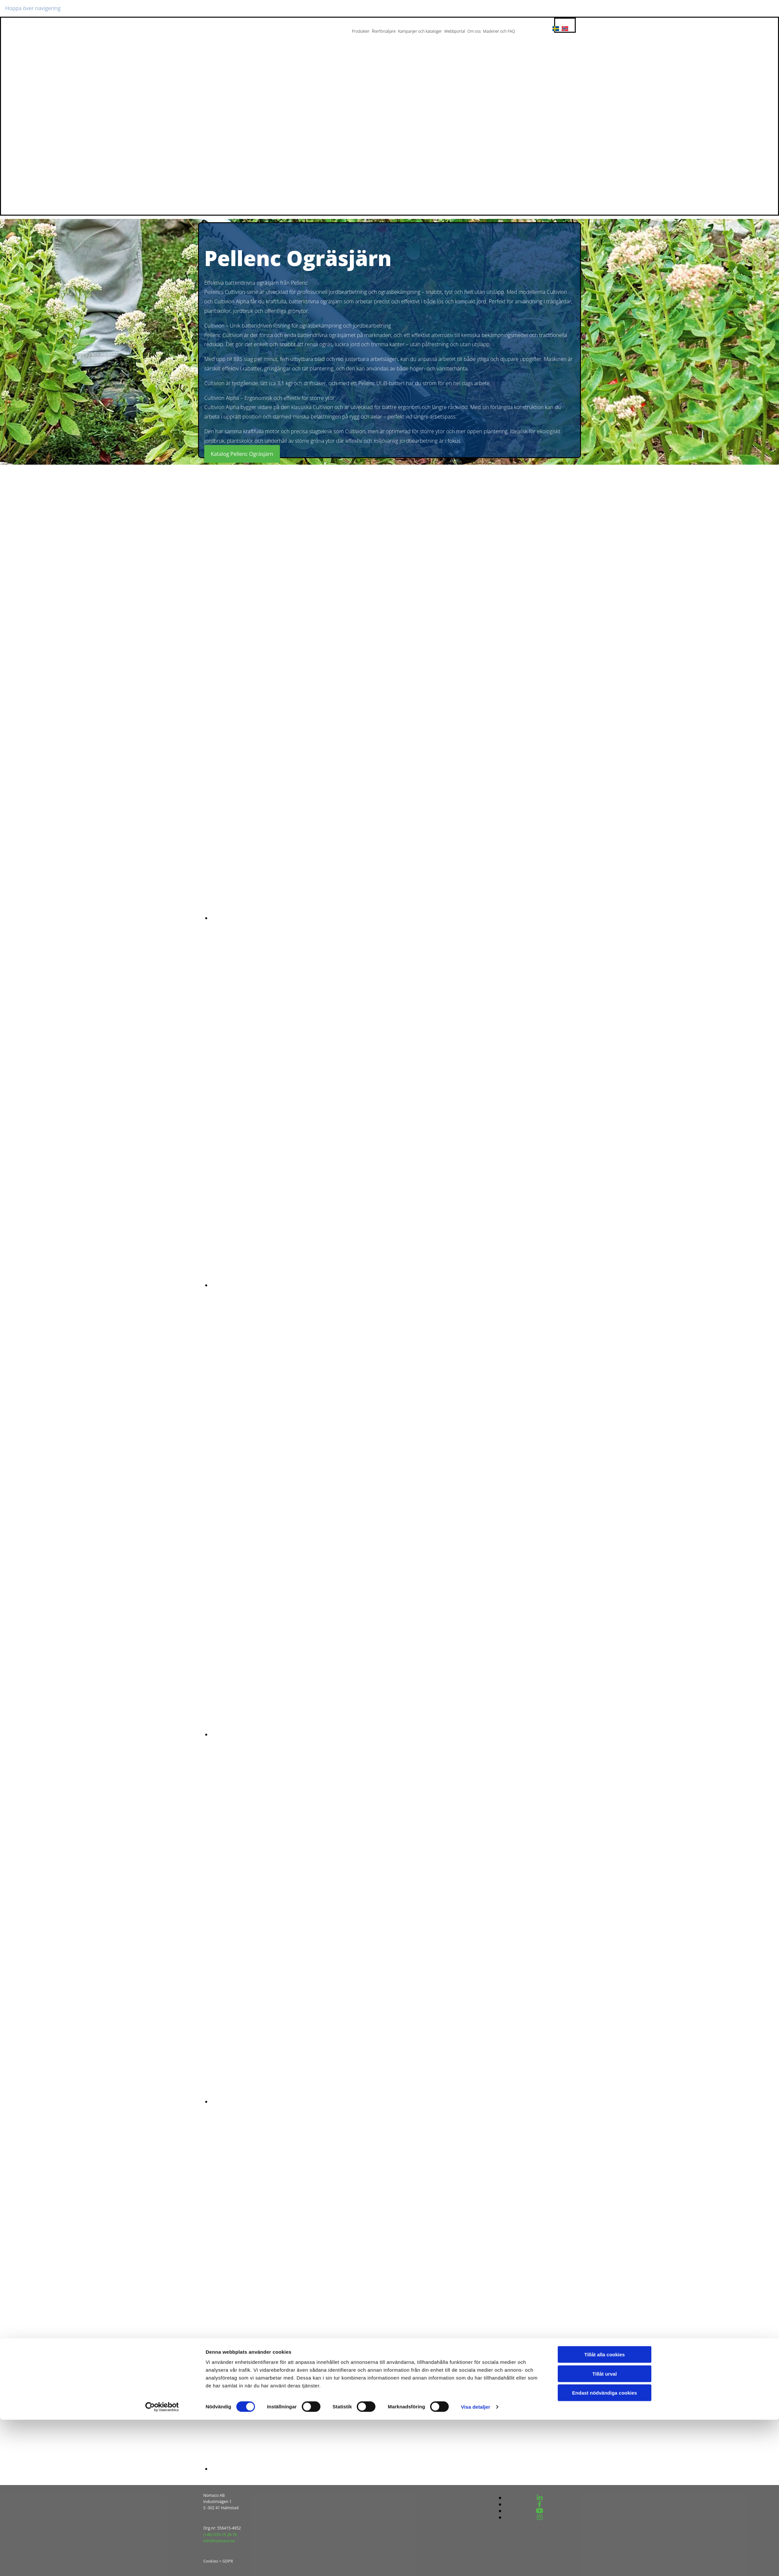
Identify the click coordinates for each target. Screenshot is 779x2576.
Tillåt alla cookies (604, 2510)
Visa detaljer (475, 2563)
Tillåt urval (604, 2530)
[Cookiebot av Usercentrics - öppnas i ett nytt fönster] (162, 2563)
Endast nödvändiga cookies (604, 2549)
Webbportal (454, 31)
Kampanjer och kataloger (420, 31)
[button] (242, 454)
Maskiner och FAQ (499, 31)
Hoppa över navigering (33, 8)
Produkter (361, 31)
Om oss (474, 31)
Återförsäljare (384, 31)
